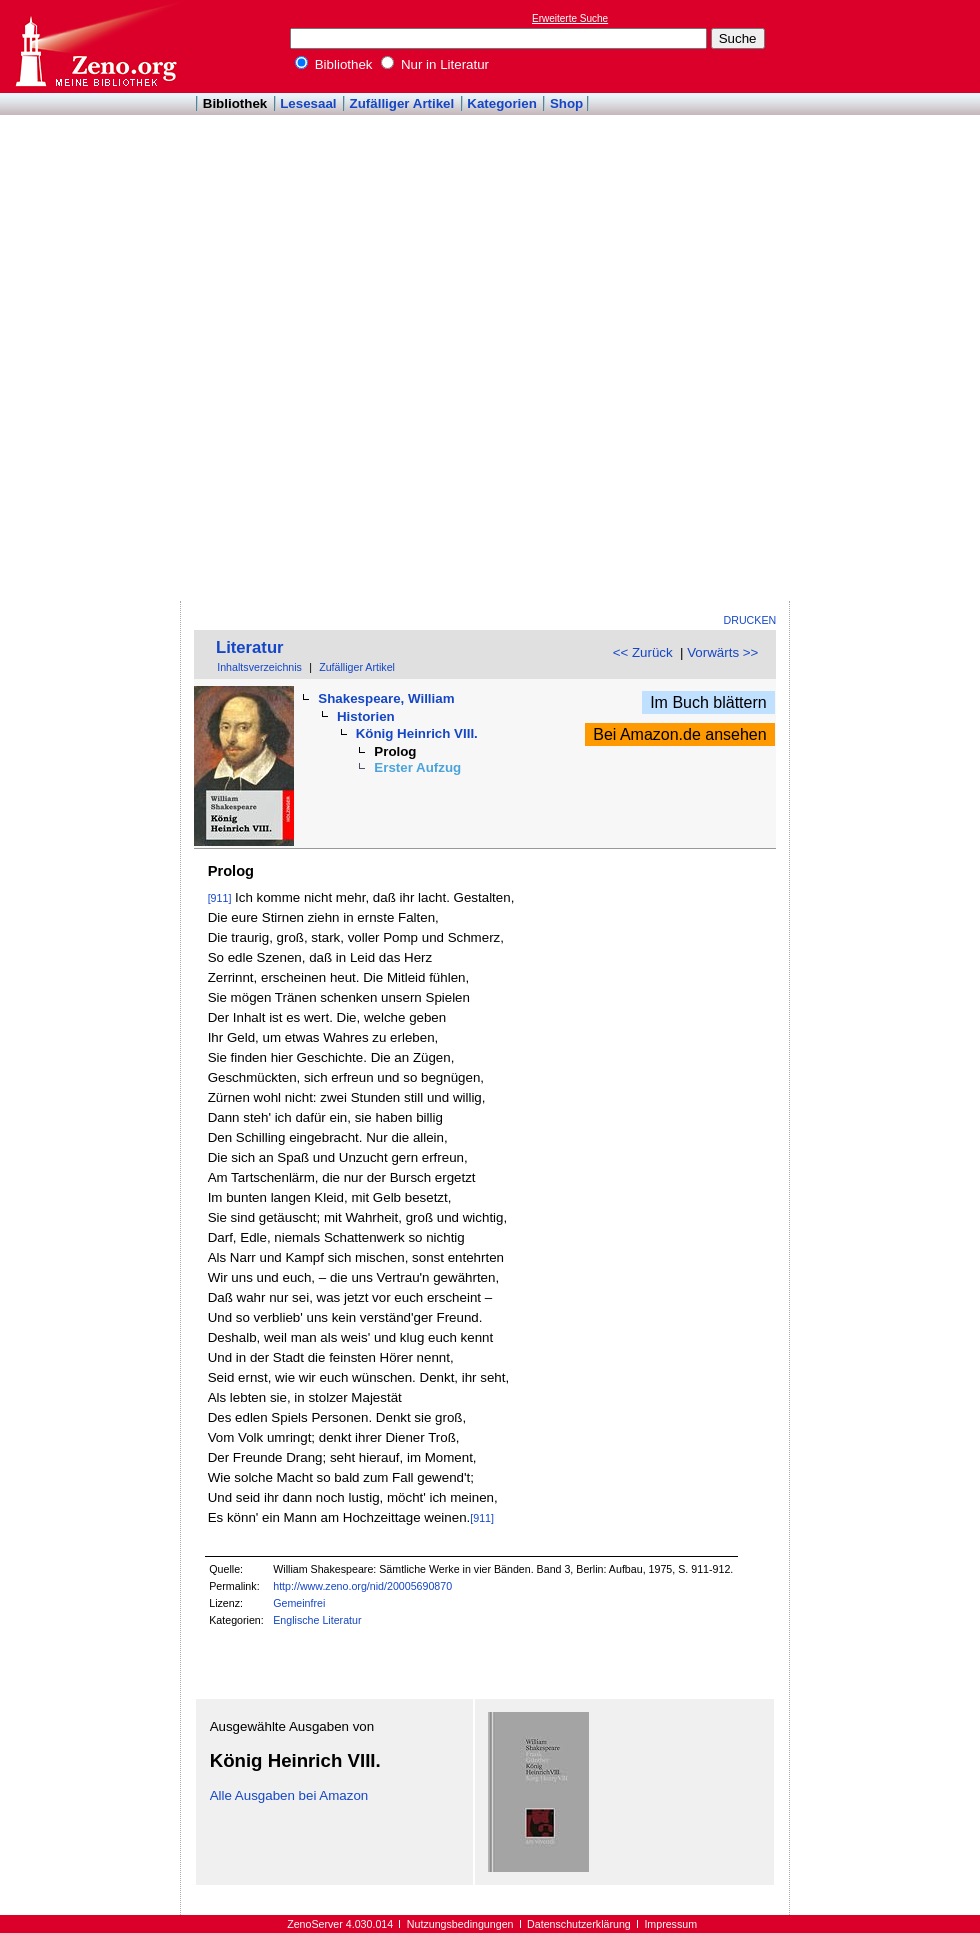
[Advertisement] (878, 301)
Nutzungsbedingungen (460, 1924)
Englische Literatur (317, 1620)
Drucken (750, 620)
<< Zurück (643, 652)
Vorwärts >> (722, 652)
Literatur (250, 647)
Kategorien (502, 103)
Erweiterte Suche (570, 18)
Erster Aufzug (417, 767)
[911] (220, 898)
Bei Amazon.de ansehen (679, 734)
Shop (566, 103)
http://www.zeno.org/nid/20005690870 (362, 1586)
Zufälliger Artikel (402, 103)
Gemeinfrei (299, 1603)
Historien (366, 716)
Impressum (670, 1924)
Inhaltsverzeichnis (259, 667)
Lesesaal (308, 103)
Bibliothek (334, 64)
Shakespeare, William (386, 698)
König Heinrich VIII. (417, 733)
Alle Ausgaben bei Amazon (289, 1795)
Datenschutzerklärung (579, 1924)
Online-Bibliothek (95, 46)
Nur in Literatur (435, 64)
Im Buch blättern (708, 702)
